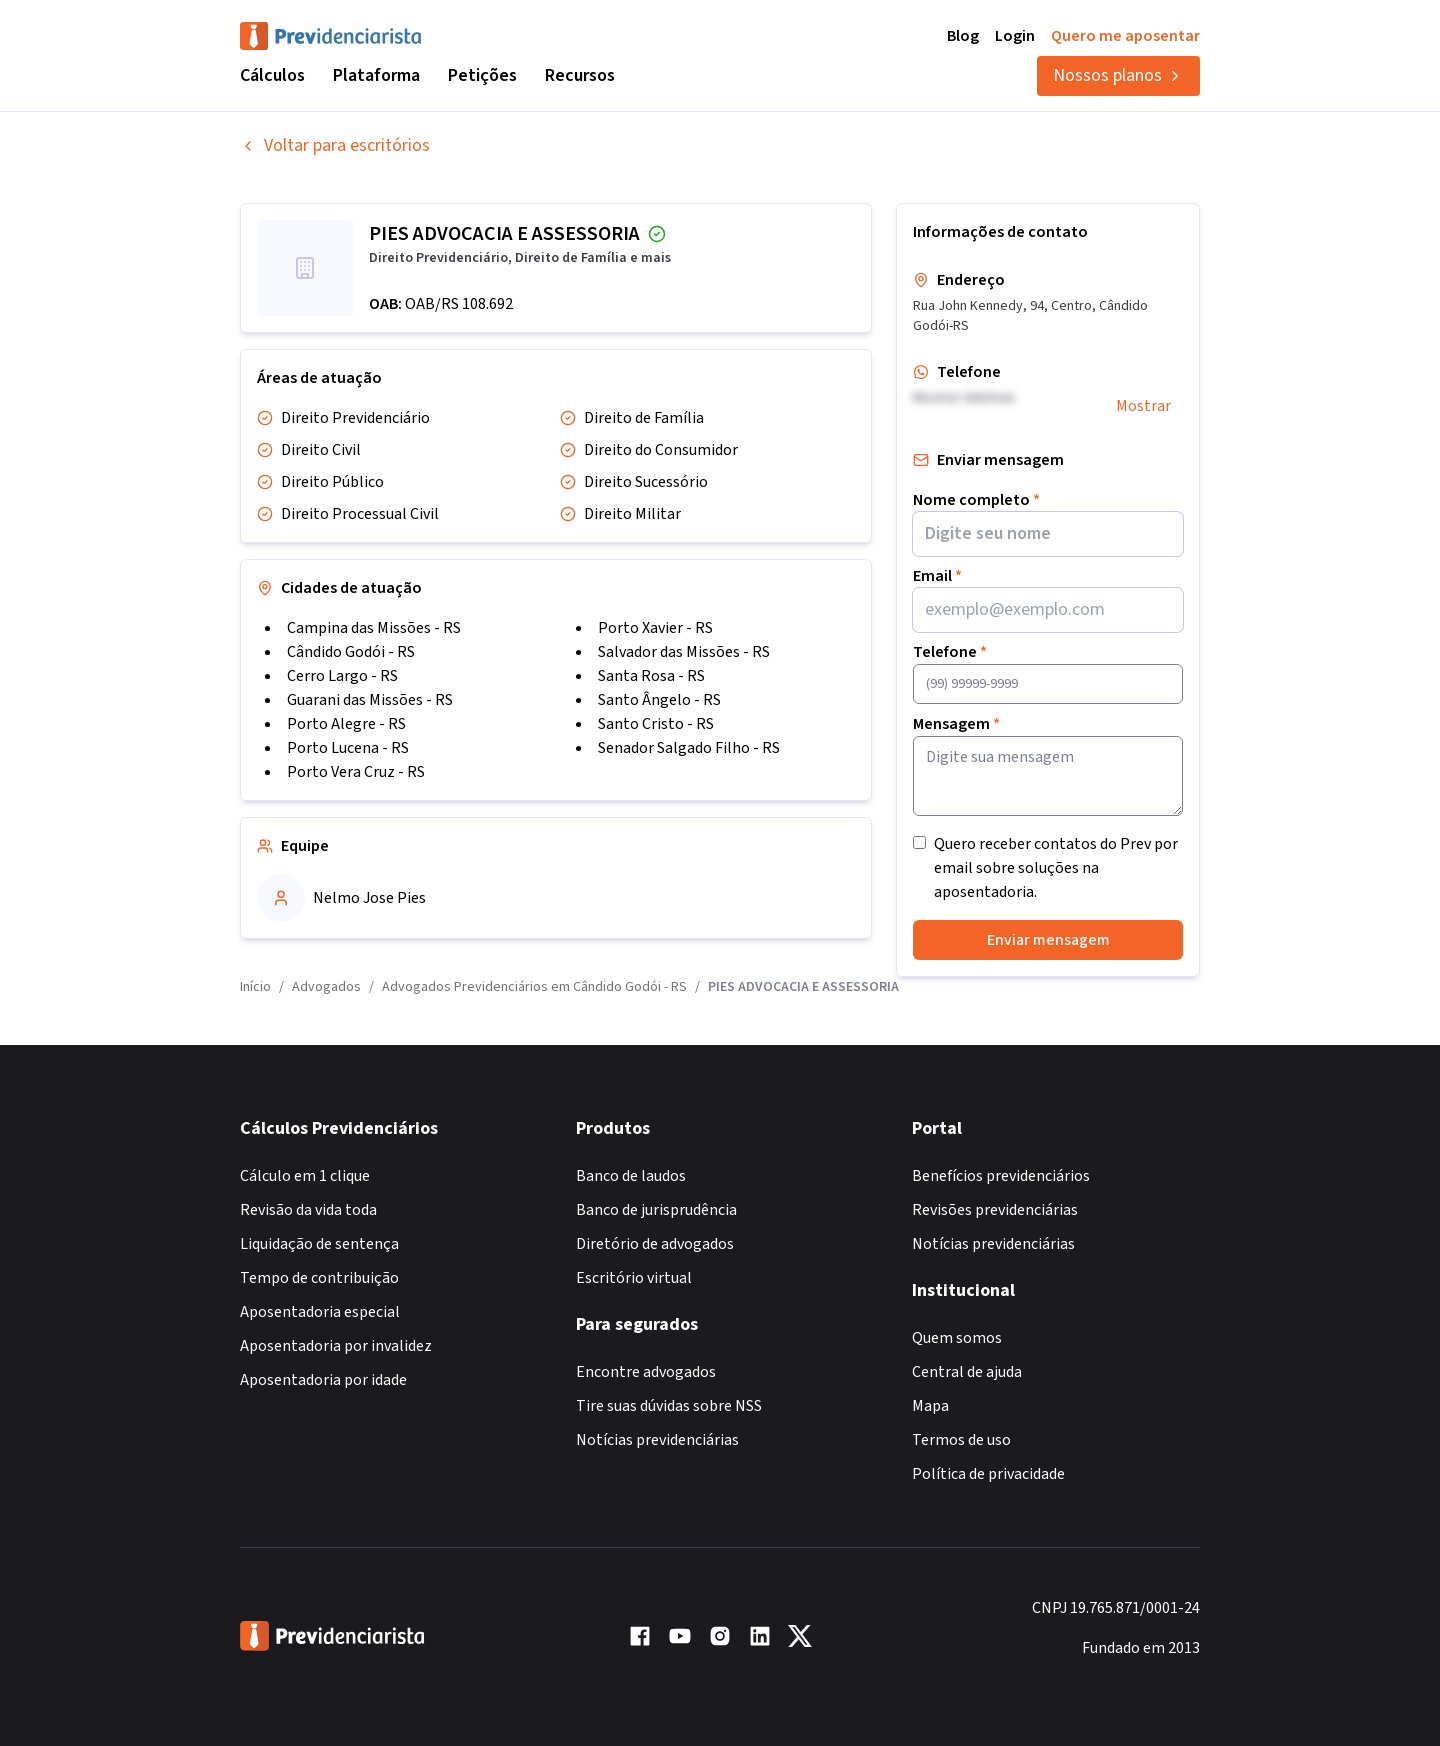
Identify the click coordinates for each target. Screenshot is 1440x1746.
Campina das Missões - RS (374, 628)
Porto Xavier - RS (655, 628)
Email (937, 576)
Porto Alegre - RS (346, 724)
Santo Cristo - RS (656, 724)
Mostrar (1143, 406)
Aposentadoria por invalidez (336, 1346)
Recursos (580, 75)
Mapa (930, 1406)
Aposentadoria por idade (323, 1380)
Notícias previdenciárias (657, 1440)
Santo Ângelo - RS (659, 700)
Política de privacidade (988, 1474)
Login (1015, 36)
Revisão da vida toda (308, 1210)
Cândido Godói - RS (351, 652)
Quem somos (957, 1338)
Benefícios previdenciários (1001, 1176)
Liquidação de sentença (319, 1244)
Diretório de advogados (655, 1244)
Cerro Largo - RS (342, 676)
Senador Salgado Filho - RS (689, 748)
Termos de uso (961, 1440)
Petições (482, 75)
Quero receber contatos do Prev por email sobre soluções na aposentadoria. (1056, 868)
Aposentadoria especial (320, 1312)
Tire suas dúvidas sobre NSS (669, 1406)
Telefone (950, 652)
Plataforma (376, 75)
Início (255, 987)
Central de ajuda (967, 1372)
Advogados (326, 987)
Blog (963, 36)
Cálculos (272, 75)
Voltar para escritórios (335, 145)
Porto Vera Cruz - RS (356, 772)
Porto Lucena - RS (348, 748)
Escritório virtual (634, 1278)
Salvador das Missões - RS (684, 652)
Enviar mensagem (1048, 940)
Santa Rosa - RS (651, 676)
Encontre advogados (646, 1372)
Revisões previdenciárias (995, 1210)
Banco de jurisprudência (656, 1210)
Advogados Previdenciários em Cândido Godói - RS (534, 987)
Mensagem (956, 724)
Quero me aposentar (1125, 36)
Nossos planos (1118, 75)
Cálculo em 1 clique (305, 1176)
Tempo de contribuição (319, 1278)
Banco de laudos (631, 1176)
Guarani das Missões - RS (370, 700)
